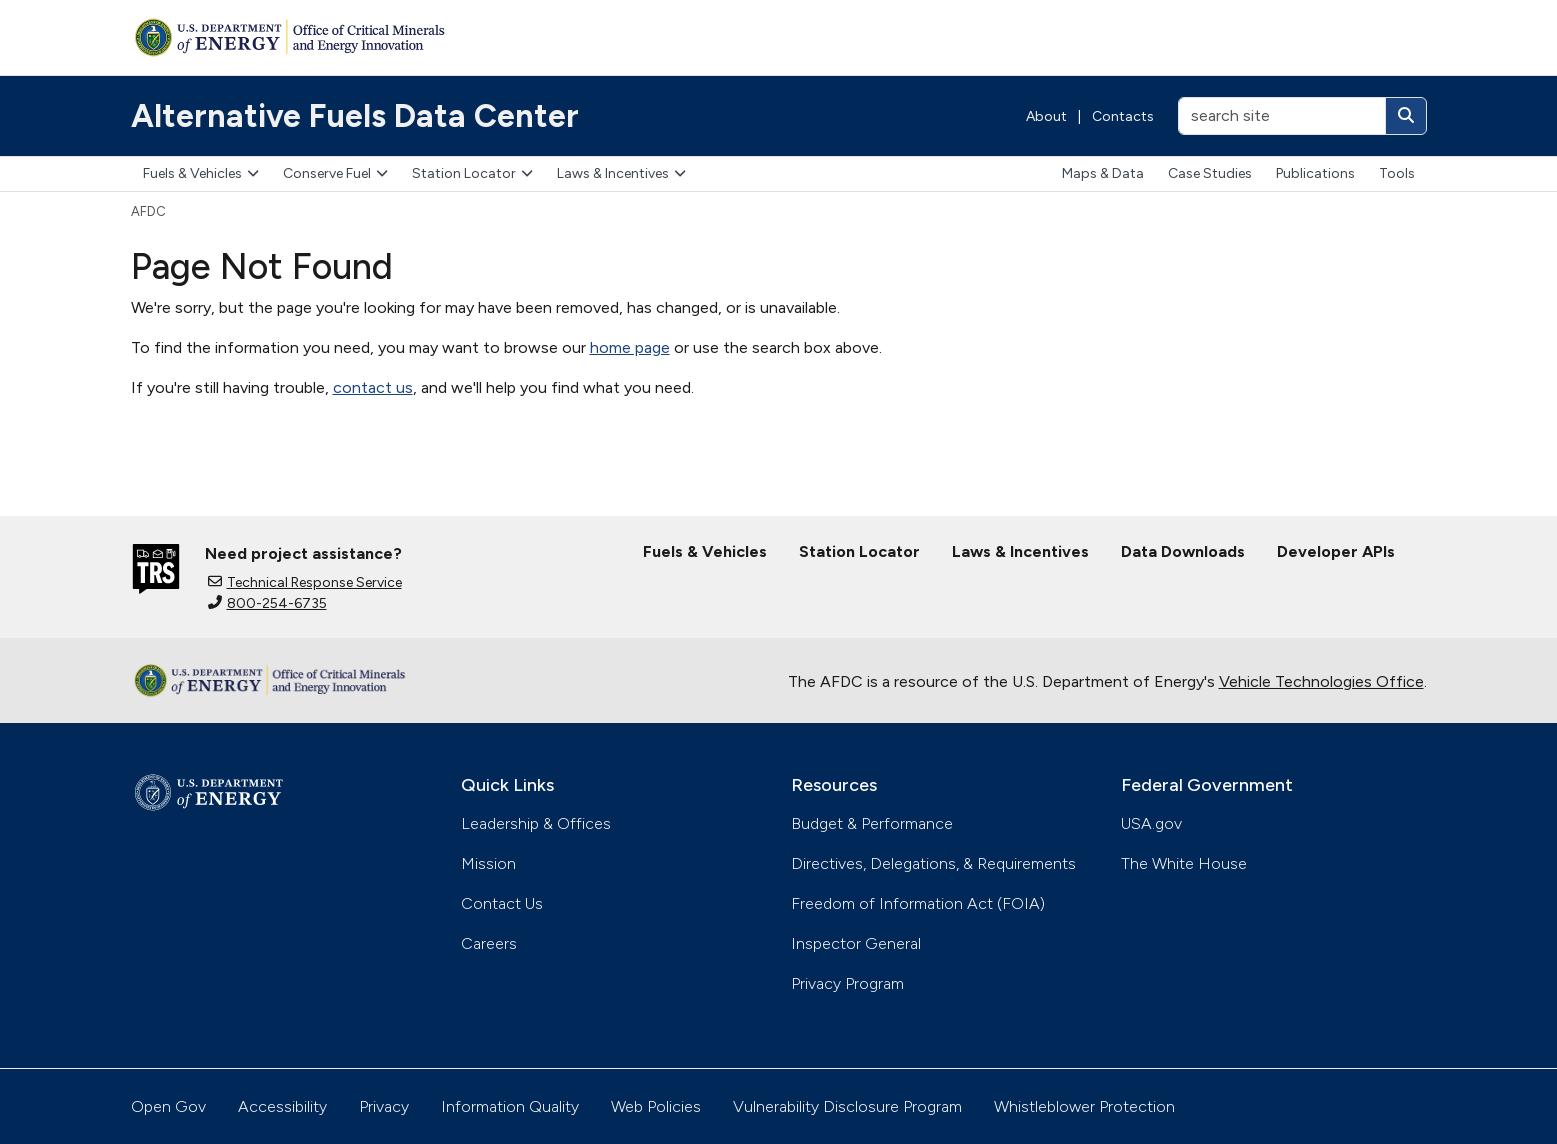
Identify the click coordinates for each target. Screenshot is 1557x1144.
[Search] (1406, 116)
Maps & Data (1103, 173)
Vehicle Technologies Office (1321, 681)
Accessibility (282, 1106)
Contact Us (502, 903)
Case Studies (1210, 173)
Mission (488, 863)
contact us (373, 387)
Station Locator (472, 173)
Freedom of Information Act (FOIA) (918, 903)
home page (630, 347)
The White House (1184, 863)
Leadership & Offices (536, 823)
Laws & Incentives (621, 173)
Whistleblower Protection (1084, 1106)
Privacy (384, 1106)
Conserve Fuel (335, 173)
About (1046, 116)
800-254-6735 (267, 603)
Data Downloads (1183, 551)
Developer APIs (1336, 551)
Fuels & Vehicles (201, 173)
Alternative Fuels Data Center (355, 116)
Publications (1315, 173)
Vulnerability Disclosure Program (847, 1106)
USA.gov (1151, 823)
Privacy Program (847, 983)
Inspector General (856, 943)
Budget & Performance (872, 823)
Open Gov (168, 1106)
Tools (1397, 173)
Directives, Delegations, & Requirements (933, 863)
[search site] (1282, 116)
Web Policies (656, 1106)
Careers (489, 943)
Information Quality (510, 1106)
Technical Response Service (305, 582)
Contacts (1123, 116)
